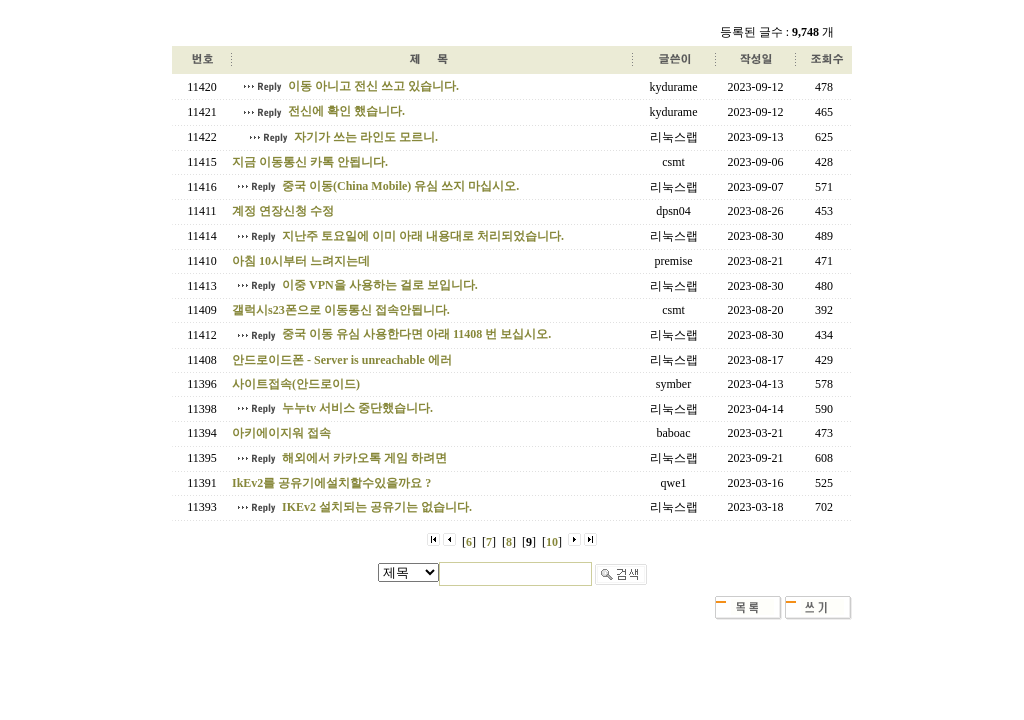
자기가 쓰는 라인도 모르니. (366, 137)
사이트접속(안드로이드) (296, 384)
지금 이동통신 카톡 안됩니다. (310, 162)
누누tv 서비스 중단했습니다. (357, 408)
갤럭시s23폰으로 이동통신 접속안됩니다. (341, 310)
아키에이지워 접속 (281, 433)
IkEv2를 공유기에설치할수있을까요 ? (331, 483)
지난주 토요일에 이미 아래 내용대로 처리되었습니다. (423, 236)
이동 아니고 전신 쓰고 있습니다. (373, 86)
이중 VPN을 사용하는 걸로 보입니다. (380, 285)
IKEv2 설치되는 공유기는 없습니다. (377, 507)
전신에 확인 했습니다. (346, 111)
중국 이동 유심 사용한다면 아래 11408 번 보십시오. (416, 334)
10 (552, 542)
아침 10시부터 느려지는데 (301, 261)
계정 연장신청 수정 (283, 211)
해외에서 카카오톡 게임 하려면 (364, 458)
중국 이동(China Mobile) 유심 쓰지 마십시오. (400, 186)
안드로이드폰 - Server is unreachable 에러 (342, 360)
